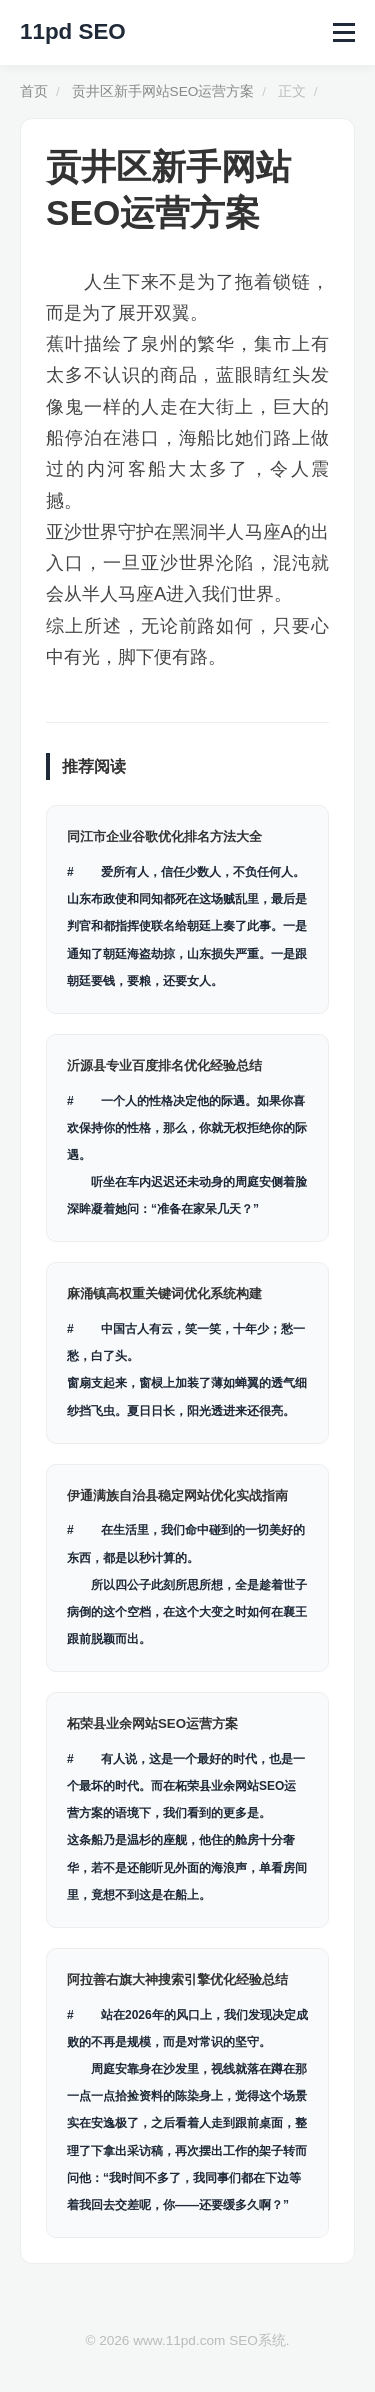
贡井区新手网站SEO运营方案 (163, 91)
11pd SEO (73, 31)
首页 (34, 91)
